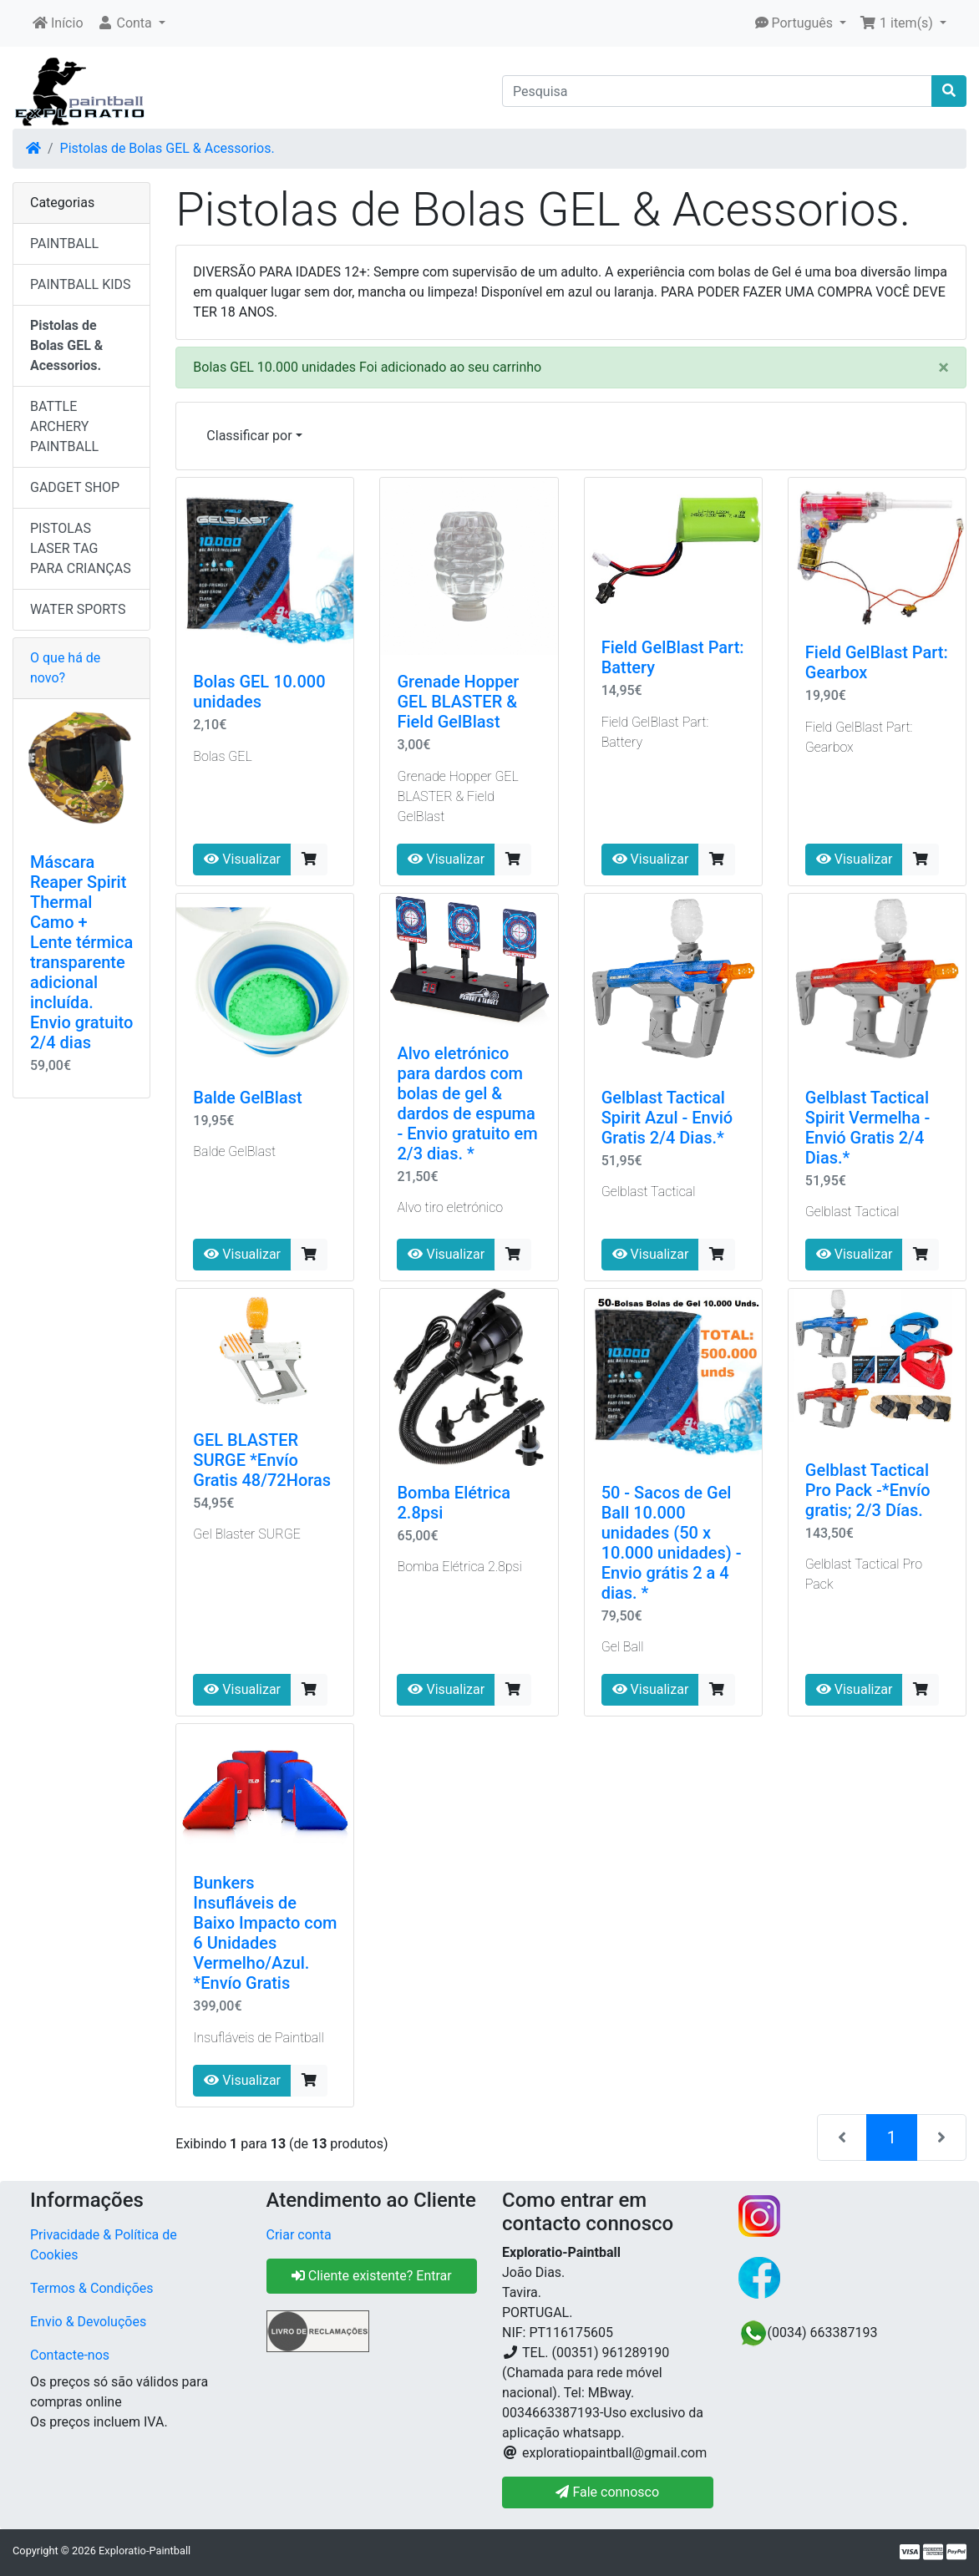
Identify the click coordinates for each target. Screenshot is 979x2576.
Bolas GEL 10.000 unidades (259, 692)
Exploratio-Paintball (144, 2550)
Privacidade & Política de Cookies (103, 2245)
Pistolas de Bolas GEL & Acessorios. (167, 148)
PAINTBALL (64, 243)
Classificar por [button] (249, 436)
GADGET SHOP (74, 487)
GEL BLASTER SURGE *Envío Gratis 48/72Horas (262, 1460)
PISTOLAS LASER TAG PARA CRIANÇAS (80, 548)
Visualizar (242, 859)
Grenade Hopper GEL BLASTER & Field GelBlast (458, 702)
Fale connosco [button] (607, 2492)
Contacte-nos (69, 2355)
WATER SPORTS (78, 609)
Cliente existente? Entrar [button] (372, 2276)
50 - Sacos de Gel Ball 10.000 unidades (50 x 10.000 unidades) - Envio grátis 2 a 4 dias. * (671, 1543)
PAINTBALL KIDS (80, 284)
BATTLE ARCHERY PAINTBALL (64, 426)
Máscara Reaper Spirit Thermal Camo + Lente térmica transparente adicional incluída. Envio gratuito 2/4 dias (81, 952)
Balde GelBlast (247, 1098)
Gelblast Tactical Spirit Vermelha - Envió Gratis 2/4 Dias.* (867, 1128)
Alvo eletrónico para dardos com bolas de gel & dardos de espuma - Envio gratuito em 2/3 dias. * (467, 1103)
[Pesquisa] (717, 91)
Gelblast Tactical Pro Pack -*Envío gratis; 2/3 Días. (868, 1490)
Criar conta (299, 2235)
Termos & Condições (92, 2288)
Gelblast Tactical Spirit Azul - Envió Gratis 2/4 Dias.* (667, 1118)
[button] (131, 23)
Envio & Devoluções (88, 2322)
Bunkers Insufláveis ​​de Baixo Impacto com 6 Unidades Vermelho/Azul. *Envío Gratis (265, 1933)
